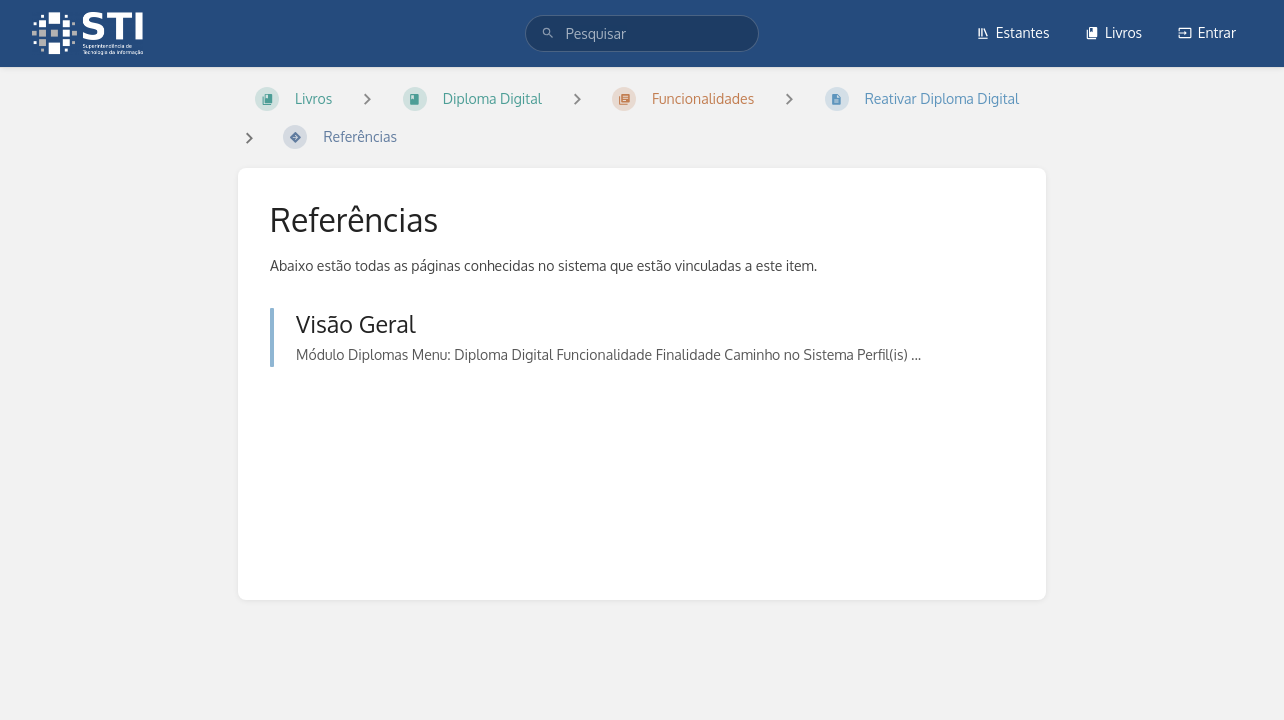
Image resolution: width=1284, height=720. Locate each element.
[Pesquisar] (548, 33)
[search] (642, 33)
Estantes (1013, 32)
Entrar (1207, 32)
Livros (1113, 32)
